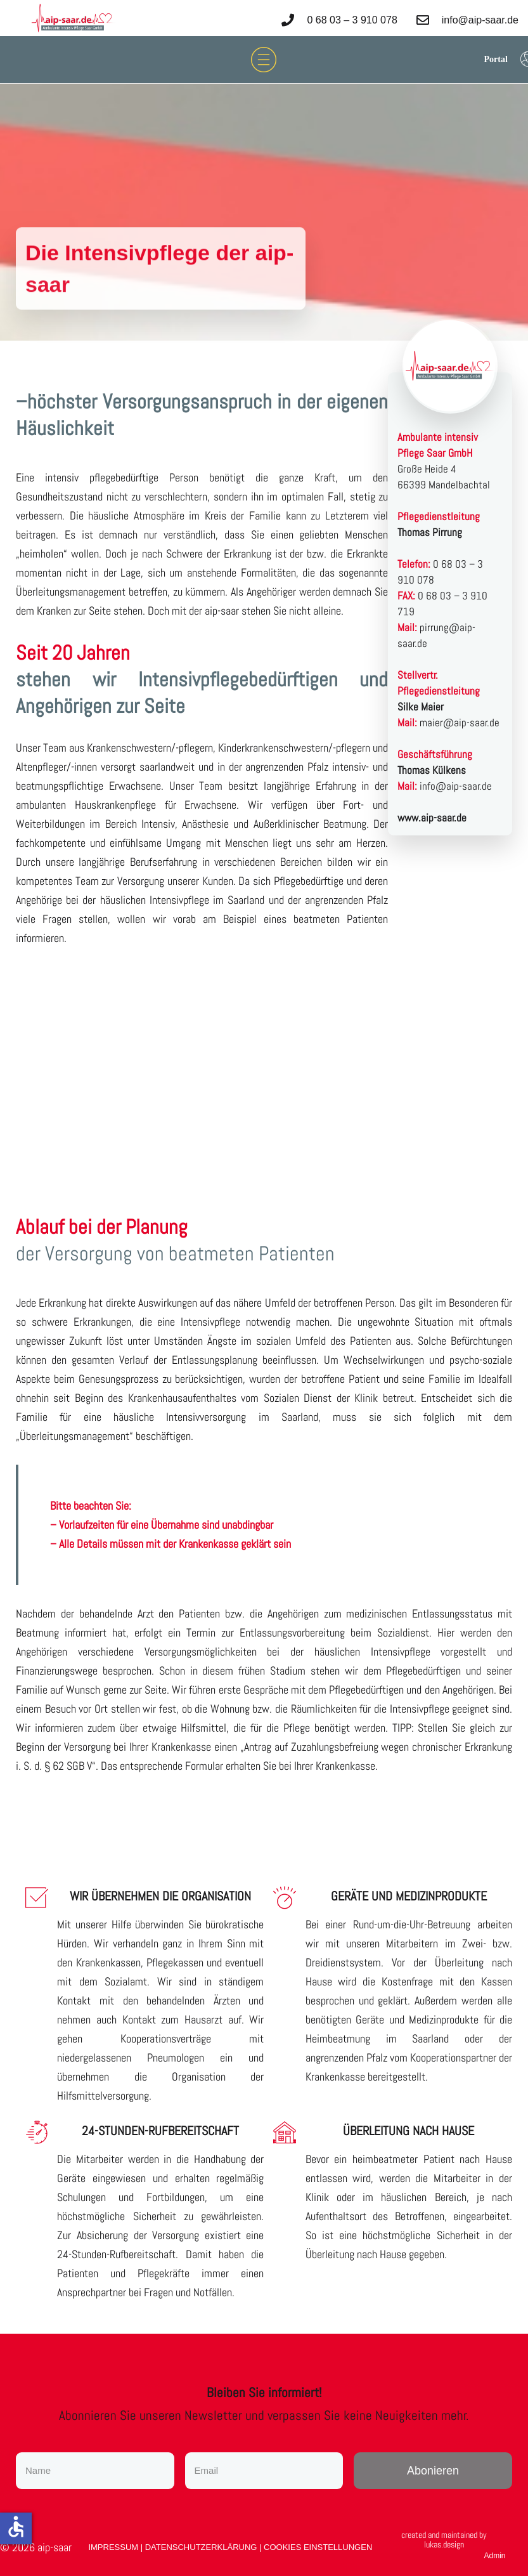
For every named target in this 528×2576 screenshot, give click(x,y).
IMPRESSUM (114, 2547)
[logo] (73, 18)
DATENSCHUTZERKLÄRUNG (202, 2547)
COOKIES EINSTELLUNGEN (318, 2547)
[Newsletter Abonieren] (433, 2470)
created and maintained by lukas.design (444, 2539)
